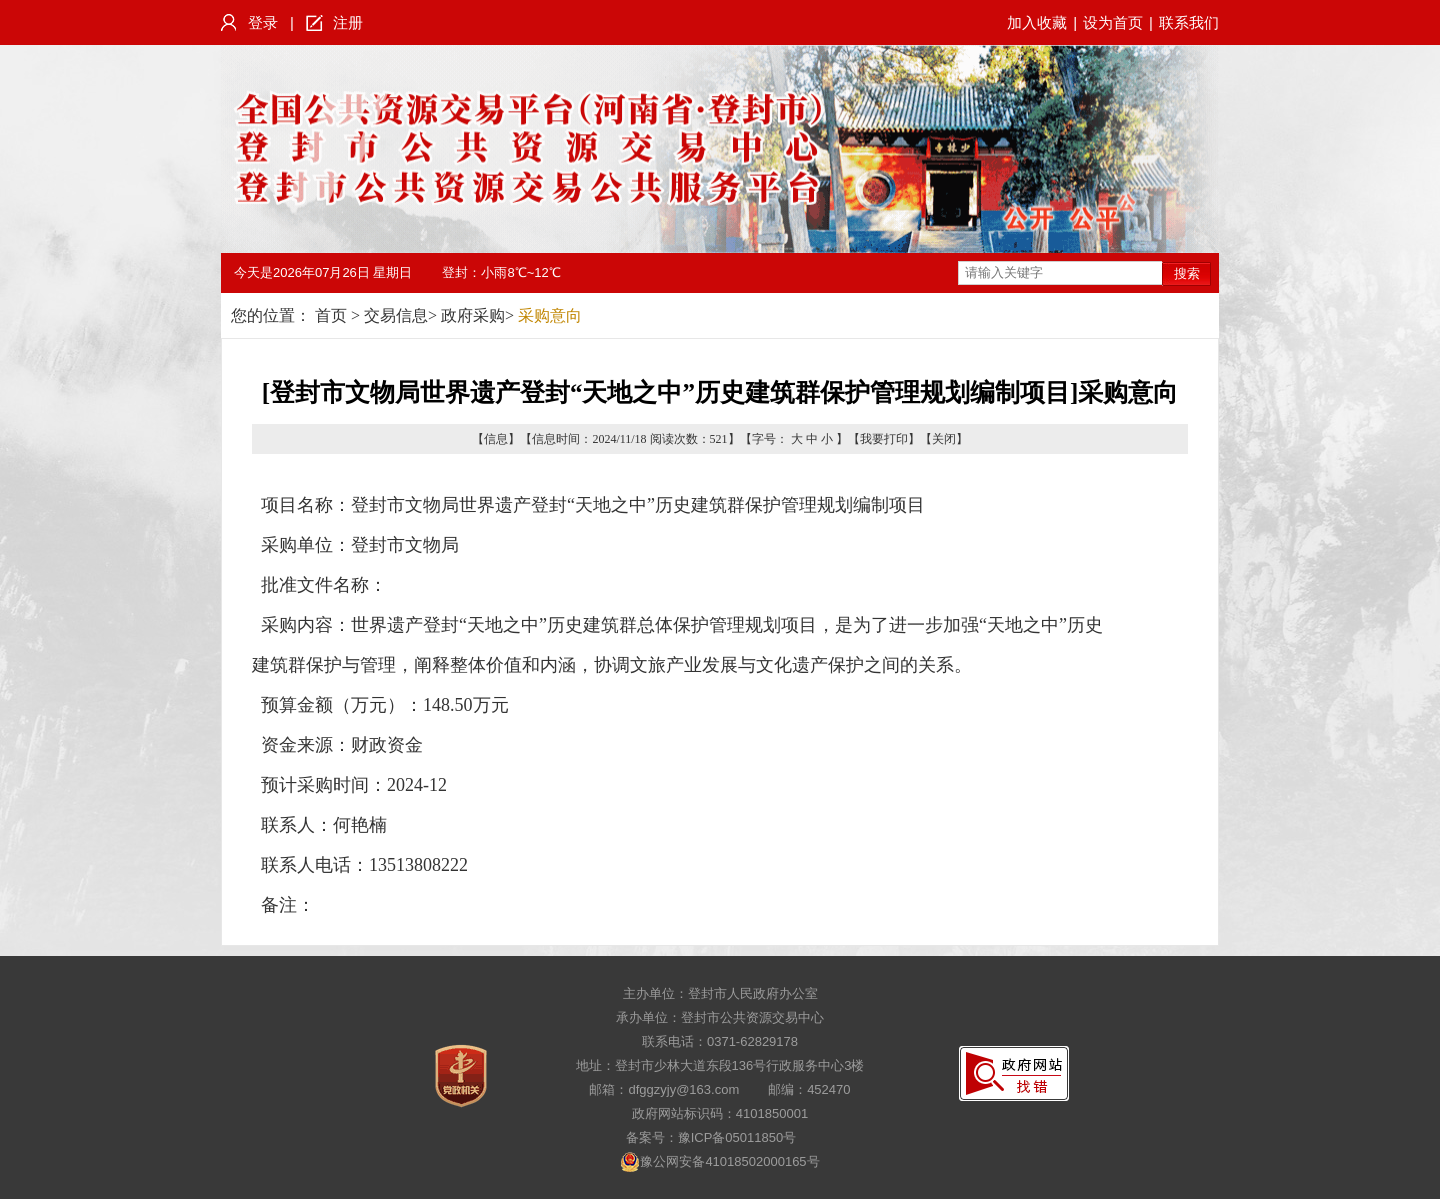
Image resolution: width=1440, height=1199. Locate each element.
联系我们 (1189, 22)
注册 (348, 22)
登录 (263, 22)
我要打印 (884, 439)
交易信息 (396, 315)
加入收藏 (1037, 22)
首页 (331, 315)
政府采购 (473, 315)
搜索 (1187, 273)
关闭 (944, 439)
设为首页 (1113, 22)
